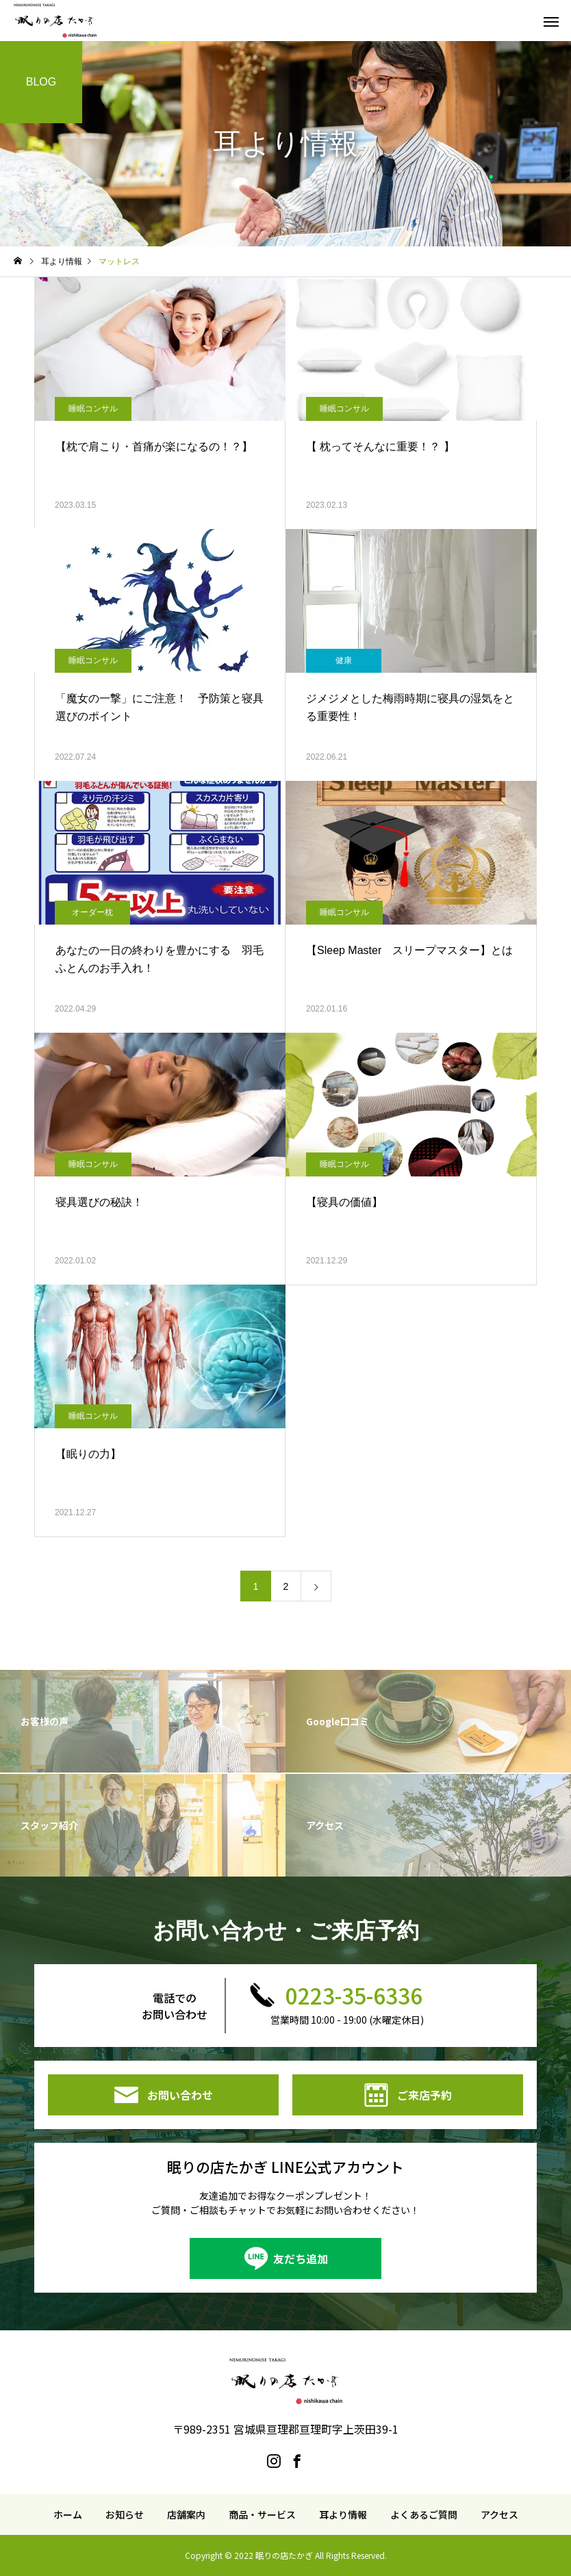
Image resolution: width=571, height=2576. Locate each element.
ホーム (67, 2514)
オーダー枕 (92, 912)
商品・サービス (262, 2514)
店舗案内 (186, 2514)
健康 (343, 660)
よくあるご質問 (423, 2514)
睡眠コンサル (93, 408)
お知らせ (124, 2514)
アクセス (499, 2514)
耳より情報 (343, 2514)
